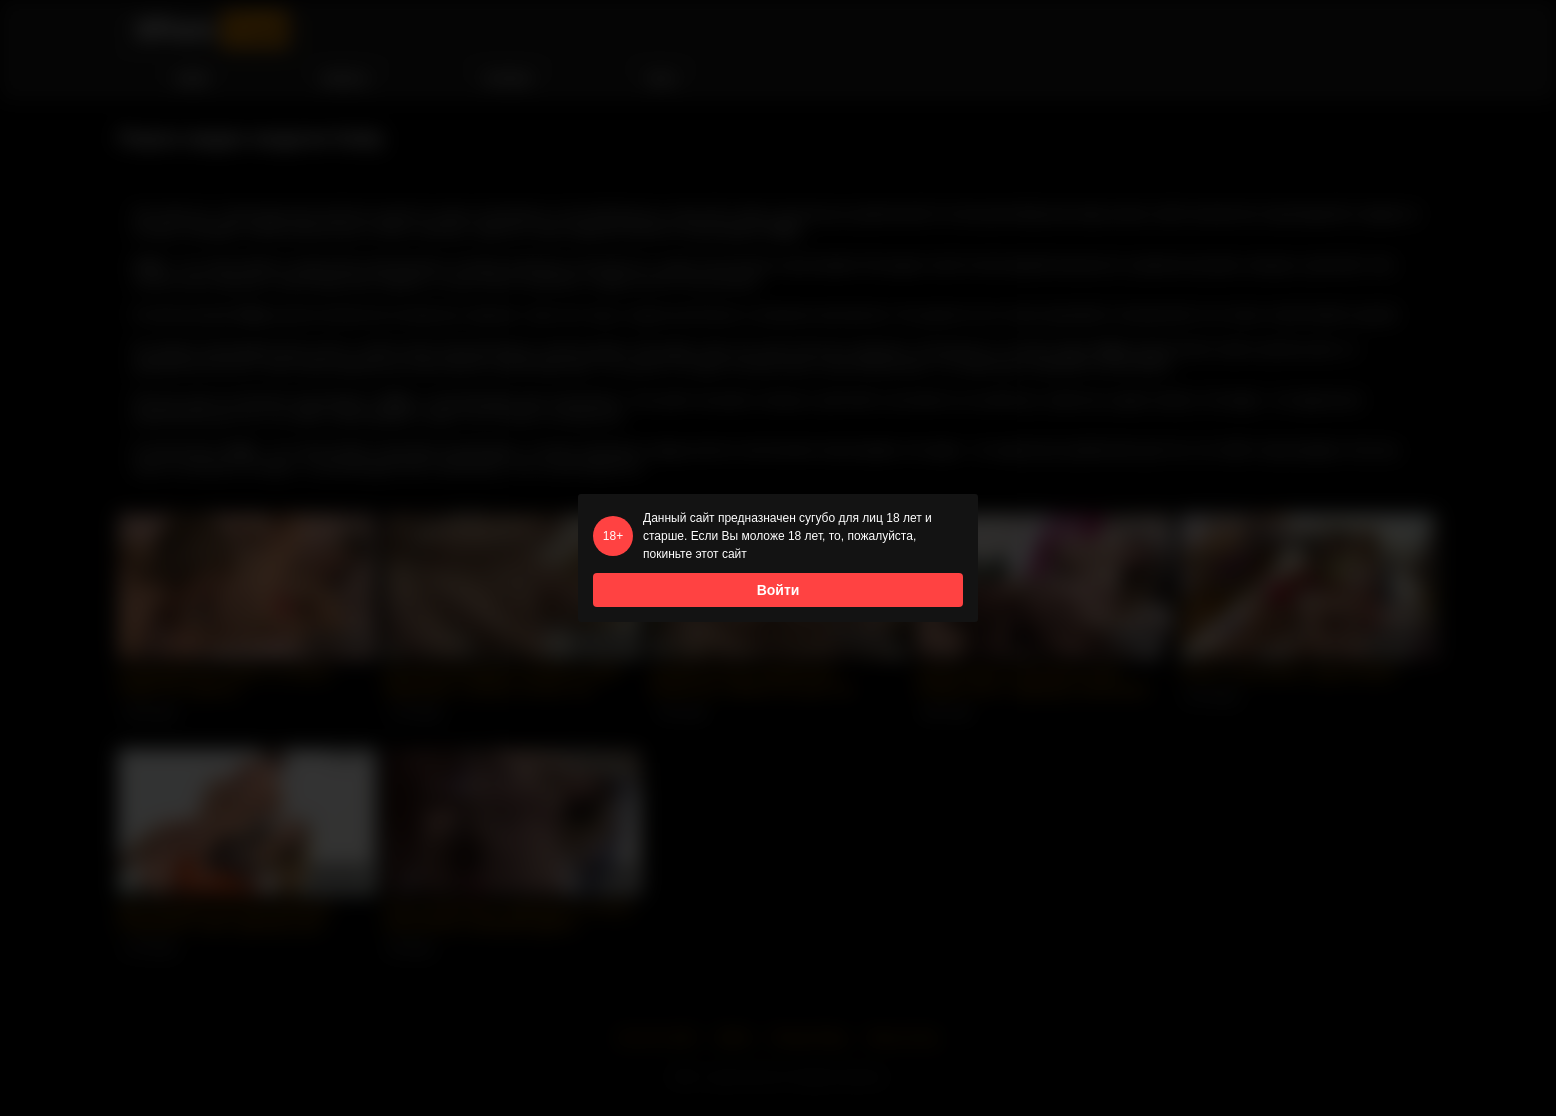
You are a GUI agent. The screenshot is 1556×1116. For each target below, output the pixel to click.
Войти (778, 590)
